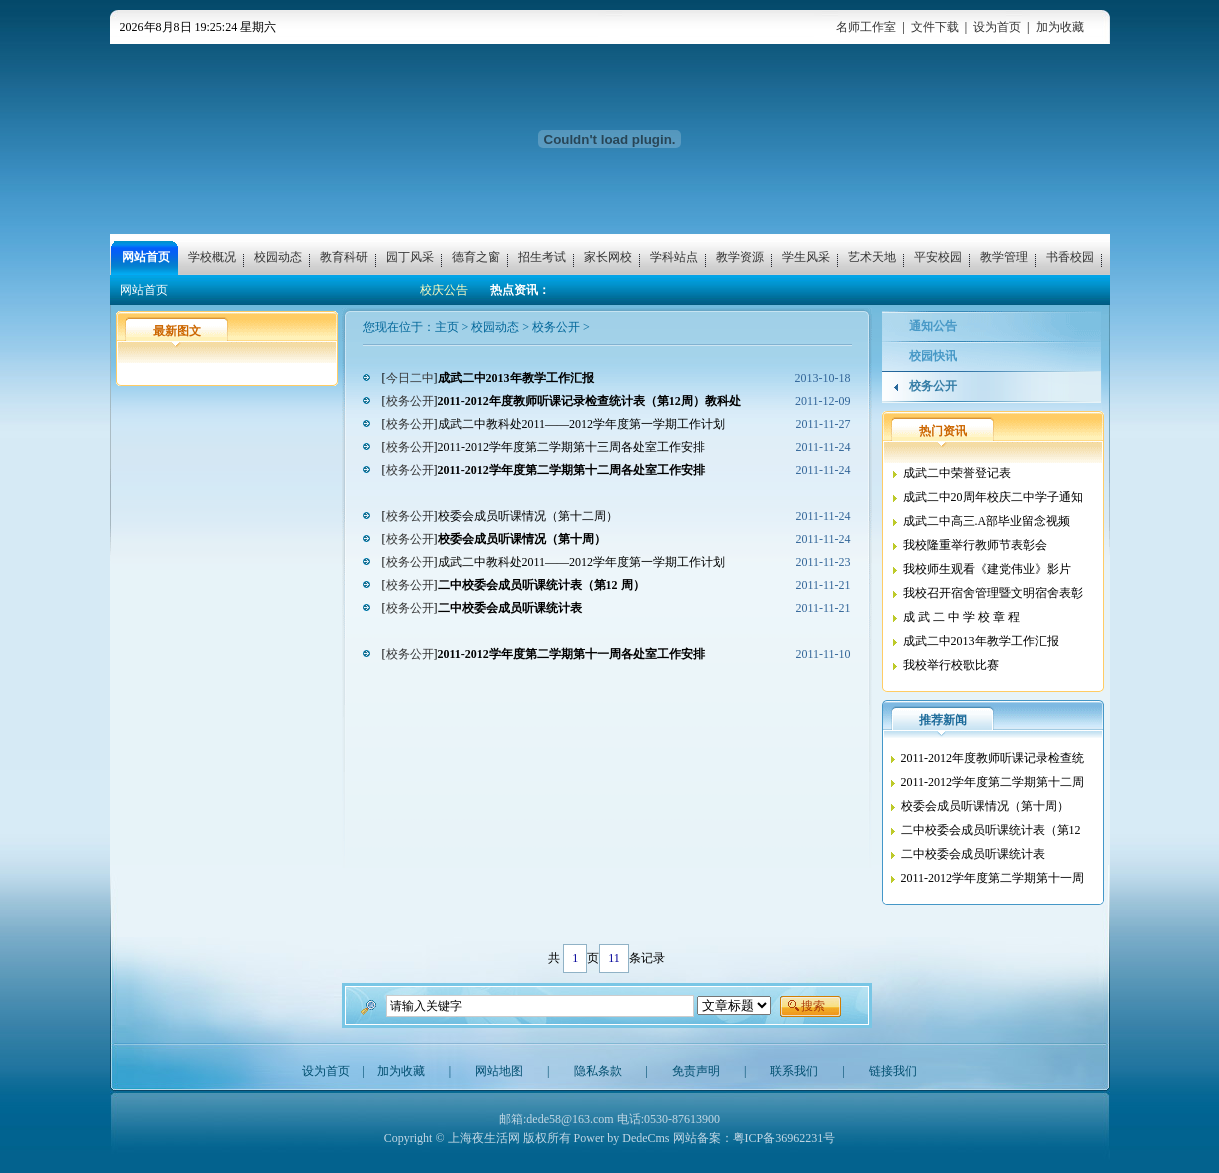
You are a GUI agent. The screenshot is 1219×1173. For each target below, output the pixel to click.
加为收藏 (1060, 27)
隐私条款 (598, 1071)
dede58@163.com (569, 1119)
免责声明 (696, 1071)
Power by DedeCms (622, 1138)
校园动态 (495, 327)
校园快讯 (933, 356)
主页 (447, 327)
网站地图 (499, 1071)
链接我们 (893, 1071)
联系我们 (794, 1071)
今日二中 (410, 378)
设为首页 (997, 27)
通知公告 (933, 326)
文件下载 (935, 27)
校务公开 (556, 327)
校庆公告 (444, 290)
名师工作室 (866, 27)
